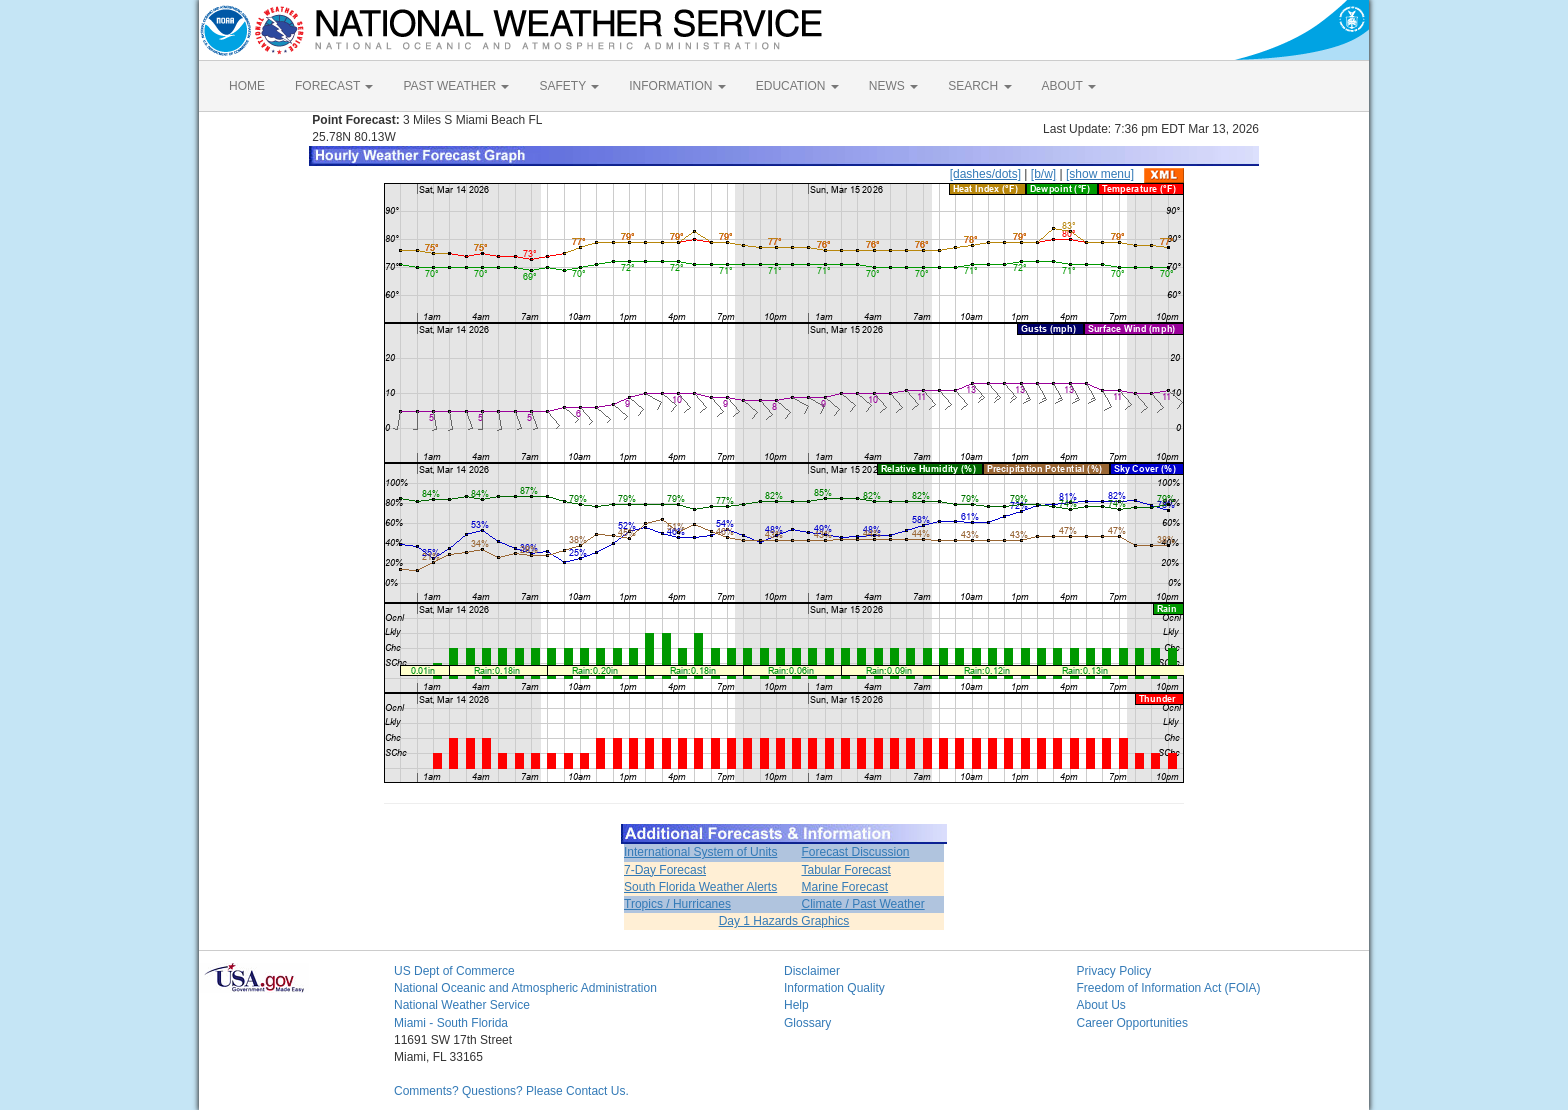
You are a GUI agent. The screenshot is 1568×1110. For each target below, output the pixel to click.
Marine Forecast (844, 887)
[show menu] (1100, 174)
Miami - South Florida (451, 1023)
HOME (247, 86)
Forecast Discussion (855, 852)
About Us (1101, 1005)
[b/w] (1043, 174)
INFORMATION (677, 86)
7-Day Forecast (665, 870)
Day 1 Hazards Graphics (784, 921)
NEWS (893, 86)
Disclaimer (812, 971)
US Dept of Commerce (454, 971)
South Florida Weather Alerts (700, 887)
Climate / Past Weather (862, 904)
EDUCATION (797, 86)
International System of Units (700, 852)
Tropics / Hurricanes (677, 904)
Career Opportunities (1132, 1023)
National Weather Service (462, 1005)
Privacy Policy (1114, 971)
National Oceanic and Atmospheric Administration (525, 988)
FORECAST (334, 86)
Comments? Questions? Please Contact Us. (511, 1091)
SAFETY (569, 86)
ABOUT (1069, 86)
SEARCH (979, 86)
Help (796, 1005)
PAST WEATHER (456, 86)
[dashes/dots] (985, 174)
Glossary (807, 1023)
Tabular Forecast (845, 870)
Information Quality (834, 988)
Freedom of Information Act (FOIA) (1169, 988)
